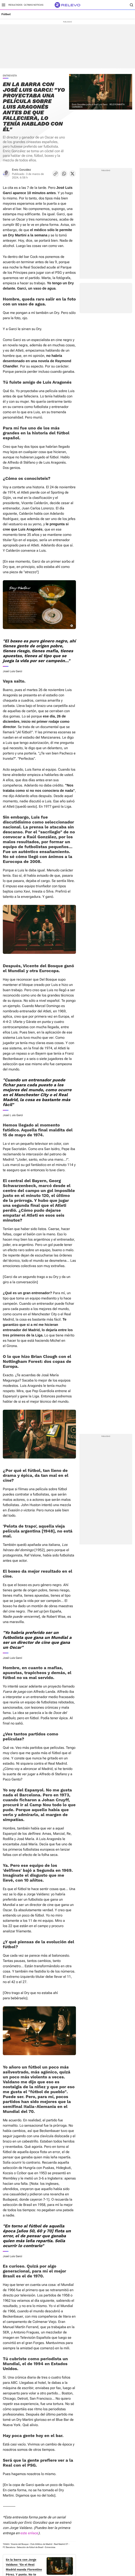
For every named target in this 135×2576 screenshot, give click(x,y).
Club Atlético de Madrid (41, 2544)
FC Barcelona (9, 2547)
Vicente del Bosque (19, 2544)
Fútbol (6, 14)
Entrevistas (50, 2547)
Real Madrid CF (61, 2544)
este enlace (29, 2533)
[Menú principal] (3, 4)
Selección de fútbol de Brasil (30, 2547)
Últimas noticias (33, 5)
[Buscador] (131, 4)
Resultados (15, 5)
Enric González (21, 169)
